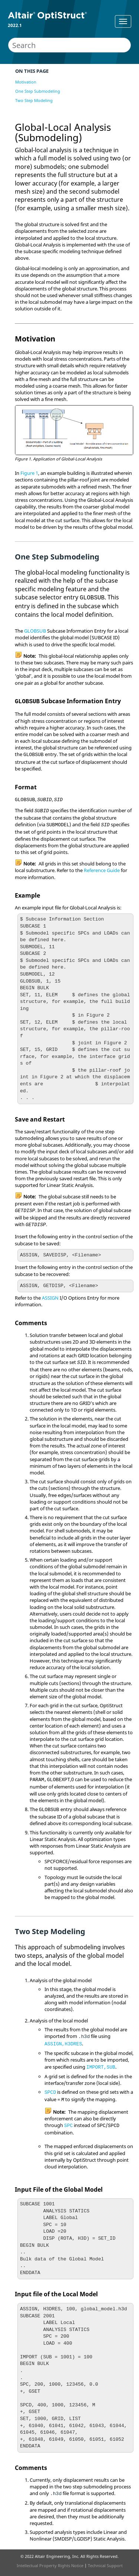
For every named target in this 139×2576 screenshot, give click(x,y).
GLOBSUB (35, 630)
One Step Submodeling (37, 91)
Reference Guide (102, 870)
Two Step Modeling (34, 100)
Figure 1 (29, 473)
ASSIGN (50, 1297)
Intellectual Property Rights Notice (50, 2565)
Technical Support (105, 2565)
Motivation (25, 82)
